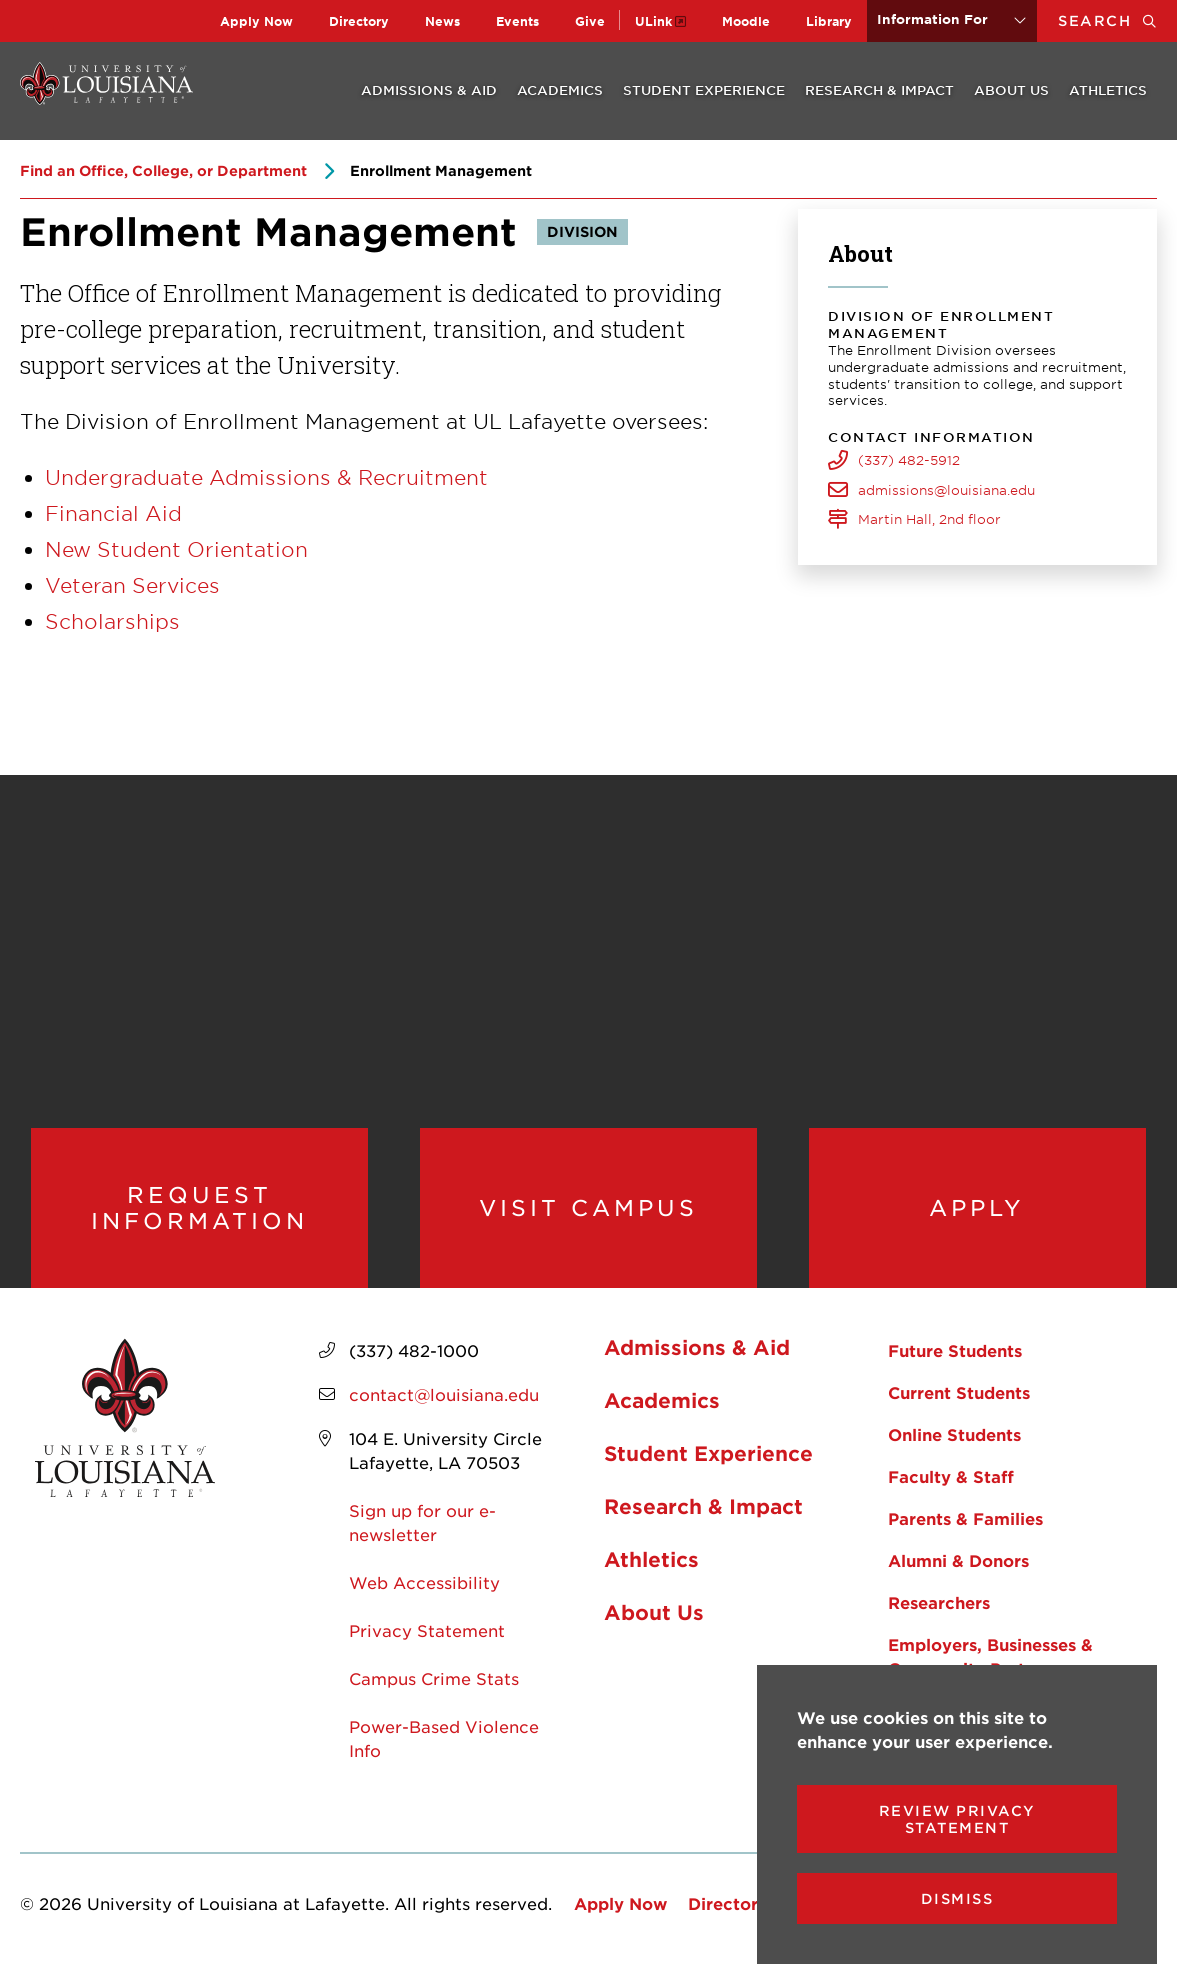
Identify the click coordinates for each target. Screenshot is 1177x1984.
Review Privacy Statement (957, 1819)
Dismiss (957, 1898)
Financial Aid (113, 513)
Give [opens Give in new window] (590, 21)
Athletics (1108, 90)
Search (1117, 20)
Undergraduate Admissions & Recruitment (266, 477)
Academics (560, 90)
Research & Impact (879, 90)
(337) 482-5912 (909, 460)
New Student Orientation (176, 549)
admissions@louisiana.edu (946, 490)
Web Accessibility (424, 1596)
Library (829, 21)
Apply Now (256, 21)
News (442, 21)
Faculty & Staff (951, 1490)
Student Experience (704, 90)
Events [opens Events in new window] (517, 21)
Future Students (955, 1364)
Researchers (939, 1616)
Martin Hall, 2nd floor (929, 519)
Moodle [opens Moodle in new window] (746, 21)
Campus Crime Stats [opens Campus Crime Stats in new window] (434, 1692)
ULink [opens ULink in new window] (653, 21)
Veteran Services (132, 585)
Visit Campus (588, 1214)
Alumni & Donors (958, 1574)
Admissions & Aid (429, 90)
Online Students (954, 1448)
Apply (977, 1214)
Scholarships (112, 621)
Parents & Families (965, 1532)
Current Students (959, 1406)
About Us (1011, 90)
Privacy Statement (427, 1644)
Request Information (199, 1214)
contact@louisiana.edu (444, 1408)
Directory (359, 21)
